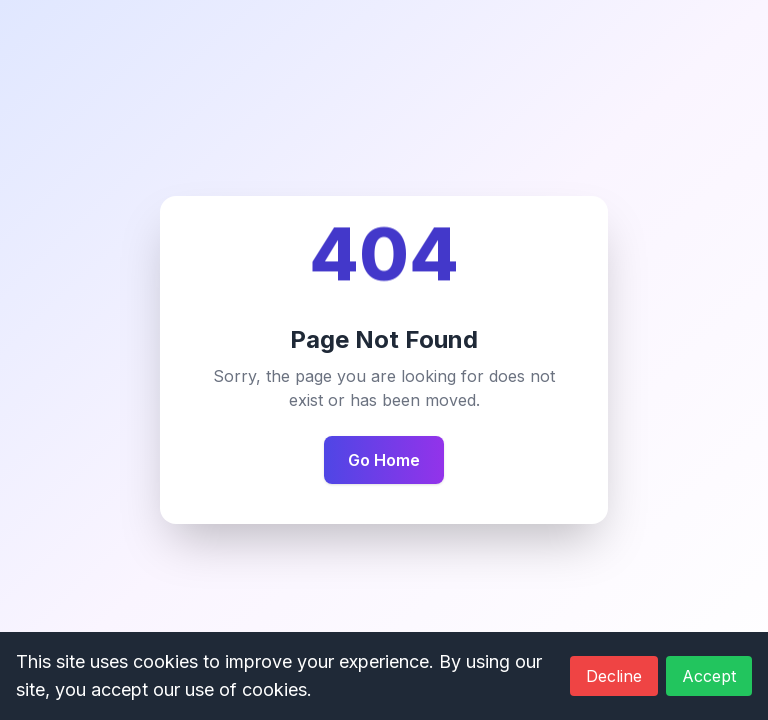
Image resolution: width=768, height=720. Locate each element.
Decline (614, 676)
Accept (709, 676)
